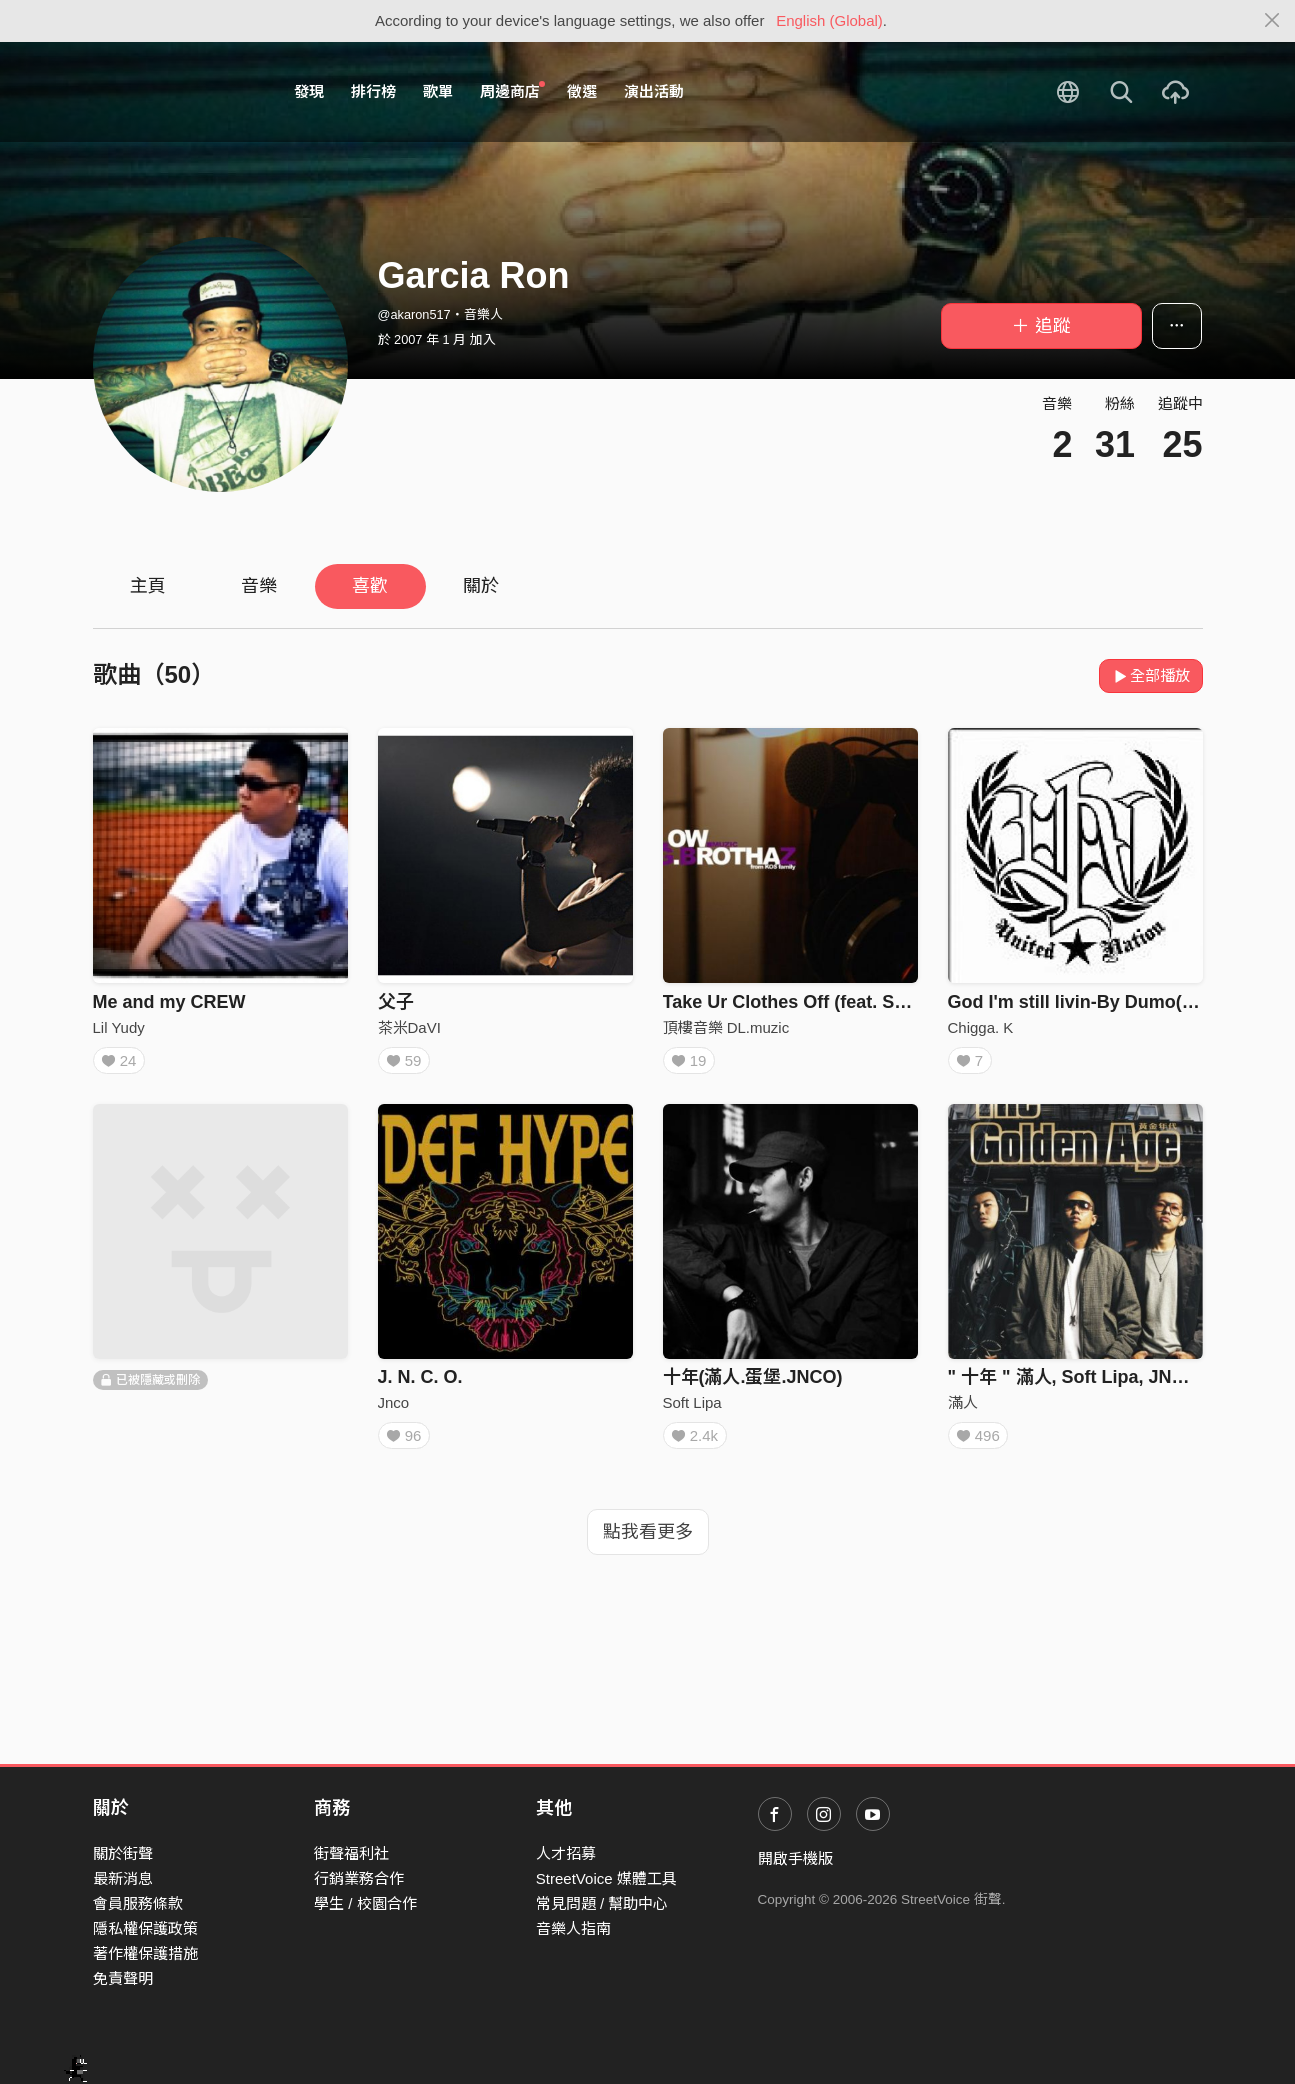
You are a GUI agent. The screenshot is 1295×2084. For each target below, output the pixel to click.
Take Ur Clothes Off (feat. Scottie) (806, 1002)
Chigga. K (981, 1027)
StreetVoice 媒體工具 (606, 1878)
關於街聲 (123, 1853)
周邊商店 (513, 91)
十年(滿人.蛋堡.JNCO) (753, 1384)
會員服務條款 (138, 1903)
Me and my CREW (169, 1002)
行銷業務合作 (359, 1878)
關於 (481, 586)
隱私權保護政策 (145, 1928)
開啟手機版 (795, 1858)
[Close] (1272, 21)
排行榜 (373, 91)
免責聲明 (123, 1978)
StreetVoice (175, 92)
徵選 (582, 91)
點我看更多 (648, 1546)
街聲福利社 (351, 1853)
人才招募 (566, 1853)
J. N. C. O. (420, 1384)
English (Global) (829, 20)
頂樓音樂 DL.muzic (726, 1027)
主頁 (148, 586)
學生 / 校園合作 (365, 1903)
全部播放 (1151, 675)
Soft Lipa (692, 1409)
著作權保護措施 (145, 1953)
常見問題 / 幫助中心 (602, 1903)
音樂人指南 (573, 1928)
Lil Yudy (119, 1027)
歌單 (438, 91)
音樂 (259, 586)
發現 (309, 91)
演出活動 (654, 91)
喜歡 (370, 586)
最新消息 (123, 1878)
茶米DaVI (409, 1027)
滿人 (963, 1409)
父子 (396, 1002)
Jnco (394, 1409)
